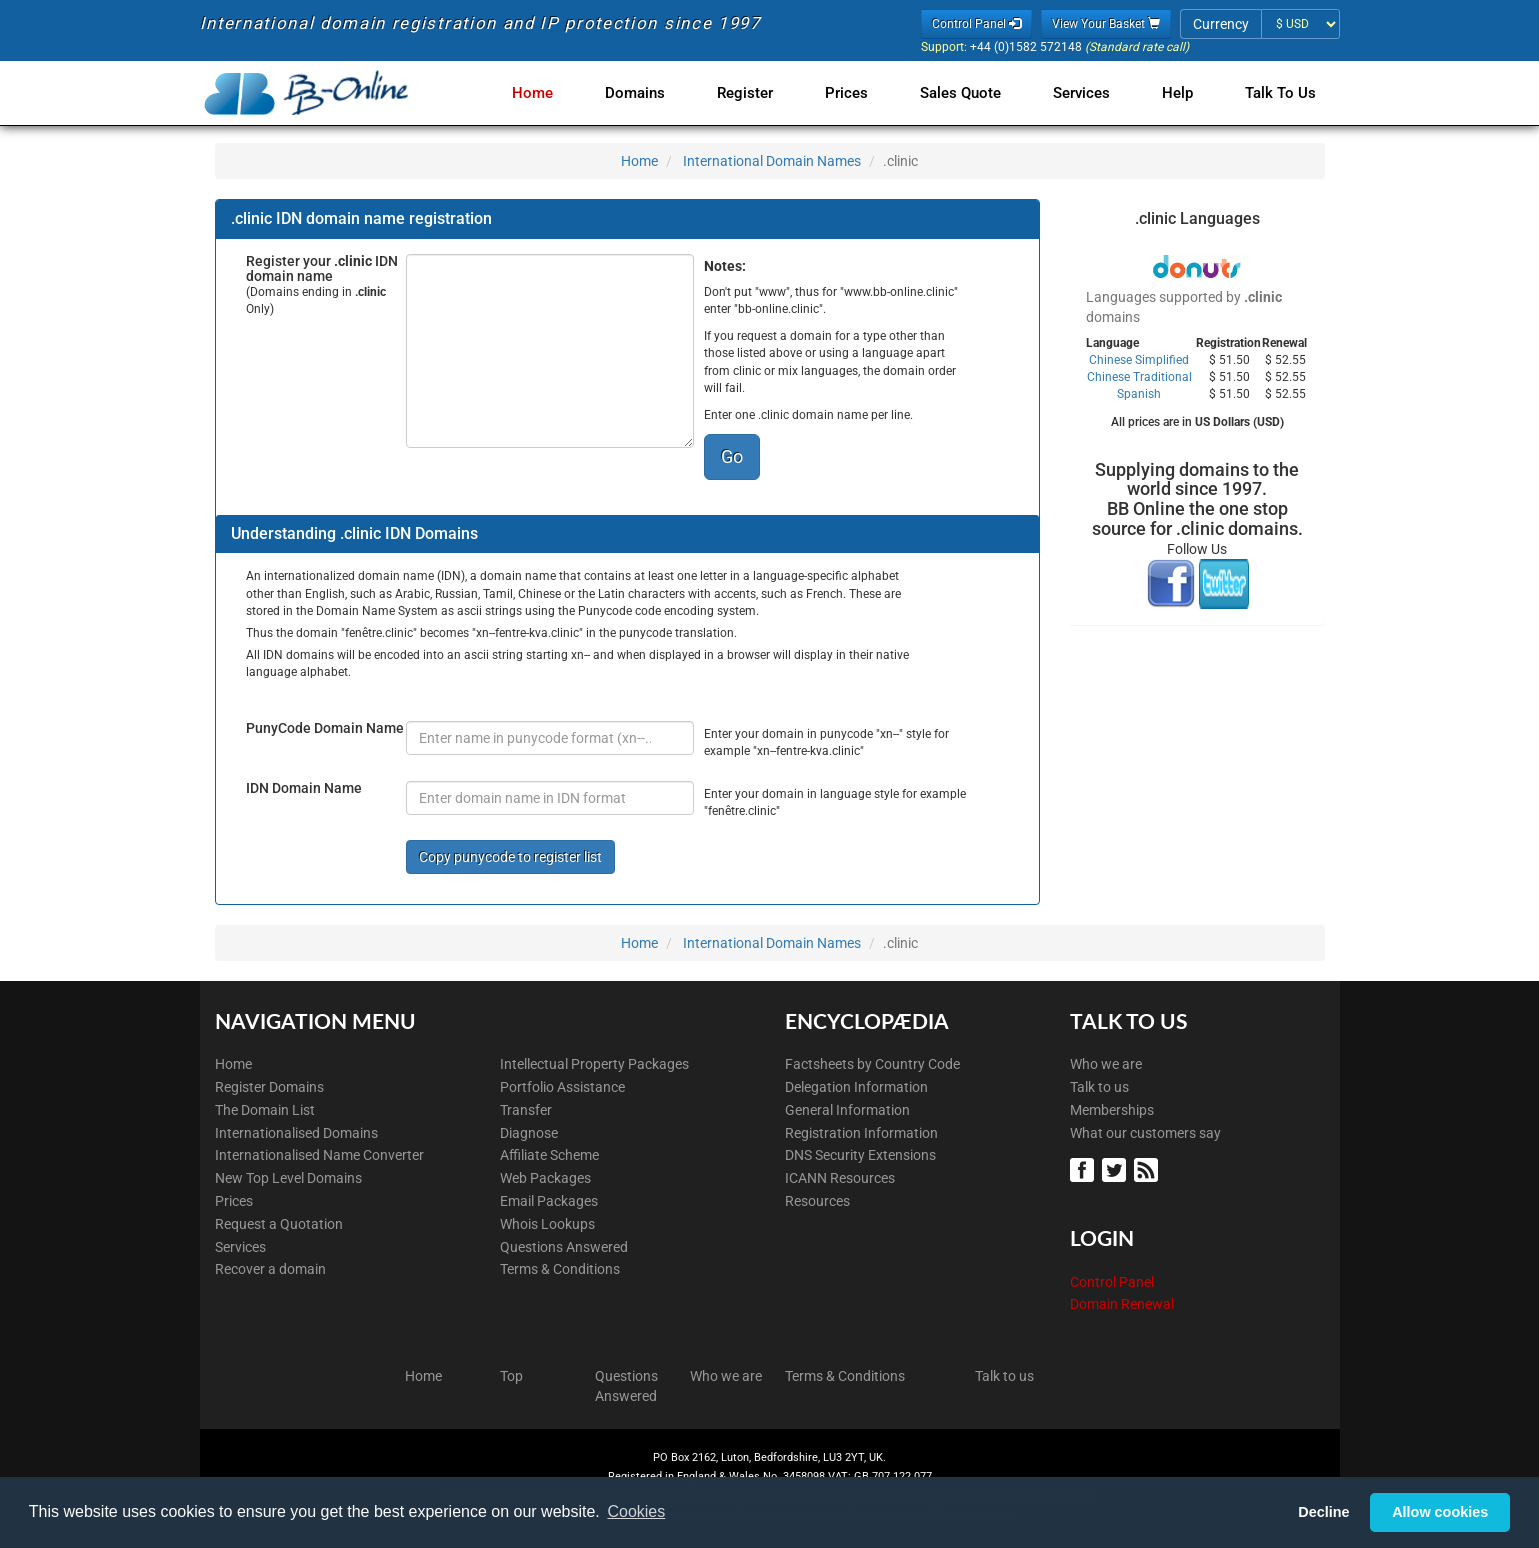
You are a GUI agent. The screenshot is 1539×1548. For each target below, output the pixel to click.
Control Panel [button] (976, 24)
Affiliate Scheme (549, 1155)
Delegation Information (856, 1087)
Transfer (526, 1110)
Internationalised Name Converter (319, 1155)
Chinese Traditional (1139, 377)
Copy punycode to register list (510, 857)
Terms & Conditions (560, 1269)
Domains (659, 93)
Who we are (1106, 1064)
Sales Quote (972, 93)
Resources (817, 1201)
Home (560, 93)
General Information (847, 1110)
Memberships (1112, 1110)
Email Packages (549, 1201)
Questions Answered (564, 1247)
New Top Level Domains (288, 1178)
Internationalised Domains (296, 1133)
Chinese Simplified (1139, 360)
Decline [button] (1323, 1512)
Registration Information (861, 1133)
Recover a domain (270, 1269)
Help (1181, 93)
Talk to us (1099, 1087)
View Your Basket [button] (1106, 24)
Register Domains (269, 1087)
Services (1089, 93)
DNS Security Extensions (860, 1155)
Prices (862, 93)
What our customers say (1145, 1133)
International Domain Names (772, 161)
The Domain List (265, 1110)
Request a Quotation (279, 1224)
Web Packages (545, 1178)
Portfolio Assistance (562, 1087)
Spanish (1139, 394)
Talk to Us (1280, 93)
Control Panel (1112, 1282)
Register (765, 93)
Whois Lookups (547, 1224)
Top (511, 1376)
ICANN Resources (840, 1178)
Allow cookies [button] (1440, 1512)
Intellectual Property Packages (594, 1064)
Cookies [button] (636, 1511)
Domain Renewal (1122, 1304)
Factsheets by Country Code (872, 1064)
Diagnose (529, 1133)
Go (732, 456)
